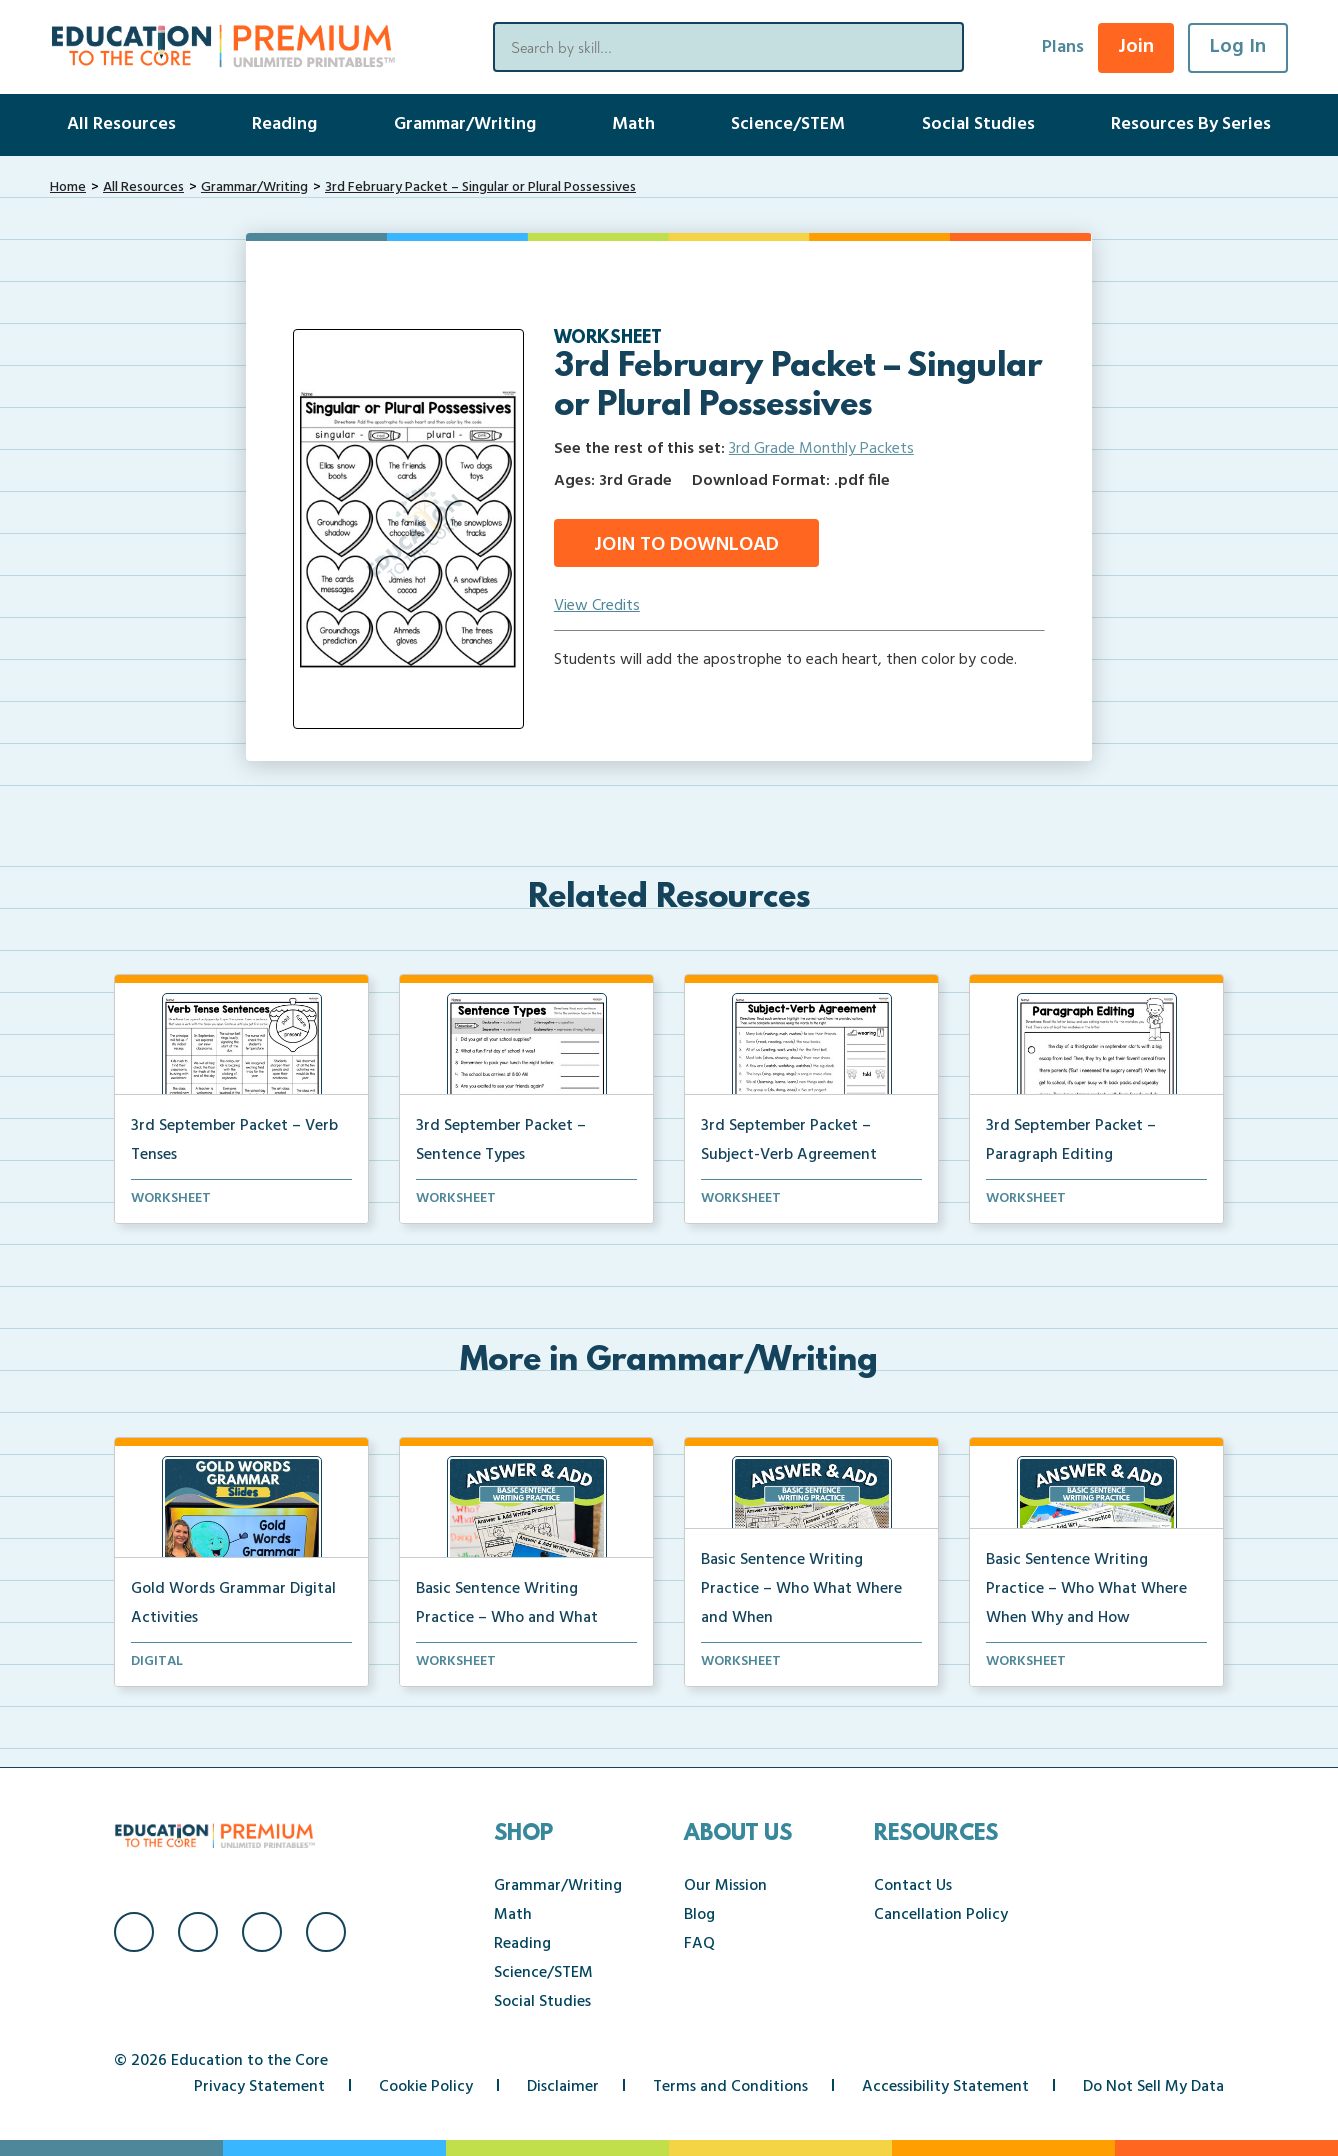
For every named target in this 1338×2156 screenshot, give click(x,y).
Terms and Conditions (730, 2087)
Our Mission (725, 1886)
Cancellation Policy (941, 1915)
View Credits (597, 606)
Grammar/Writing (465, 124)
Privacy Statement (259, 2087)
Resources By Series (1191, 124)
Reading (284, 124)
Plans (1063, 47)
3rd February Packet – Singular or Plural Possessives (480, 187)
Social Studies (978, 124)
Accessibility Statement (945, 2087)
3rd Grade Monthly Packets (821, 449)
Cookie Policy (426, 2087)
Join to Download (686, 545)
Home (68, 187)
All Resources (121, 124)
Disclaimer (563, 2087)
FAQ (699, 1944)
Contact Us (913, 1886)
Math (633, 124)
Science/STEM (788, 124)
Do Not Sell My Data (1153, 2087)
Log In (1238, 47)
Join (1136, 47)
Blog (699, 1915)
